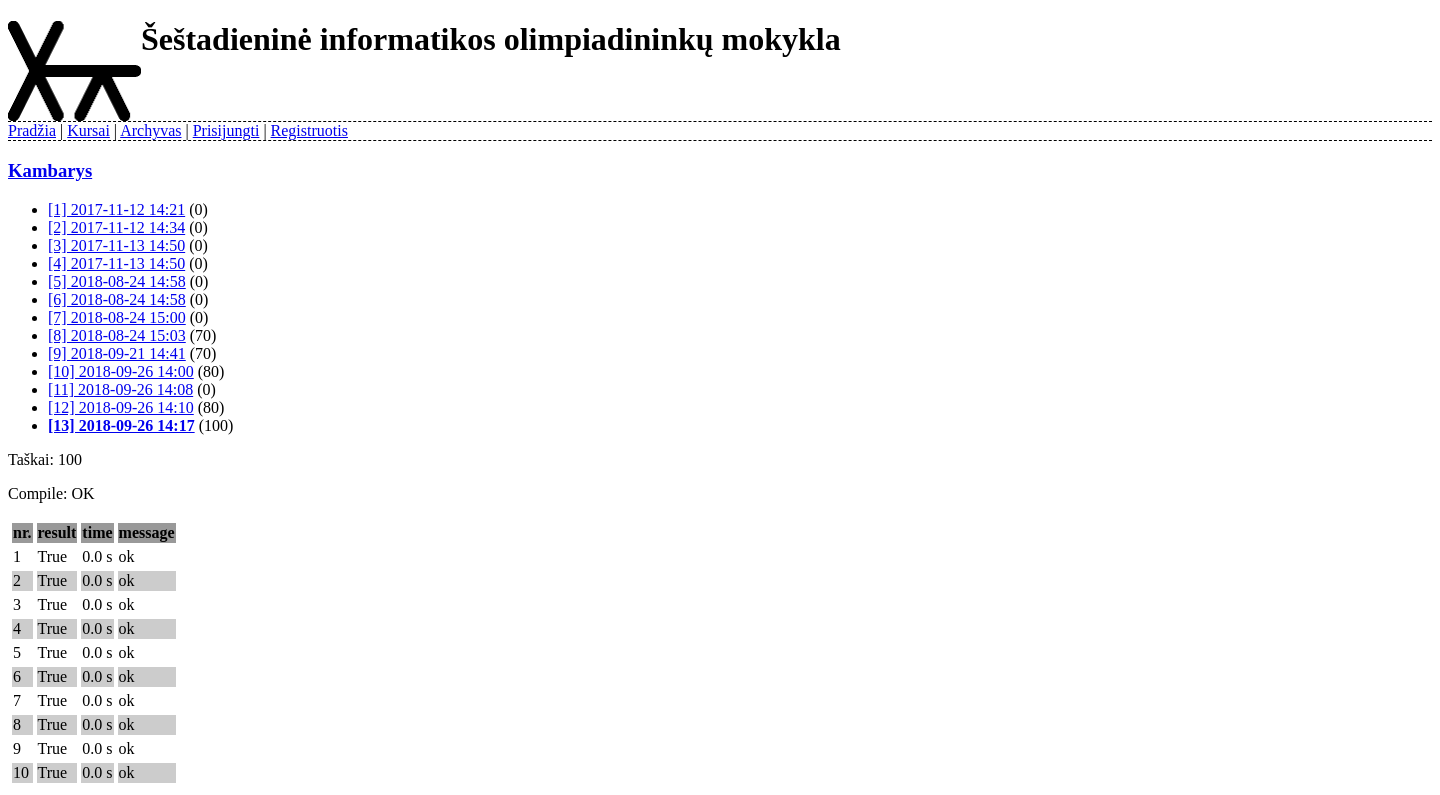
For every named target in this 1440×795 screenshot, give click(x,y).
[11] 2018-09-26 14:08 (120, 389)
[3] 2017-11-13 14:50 (116, 245)
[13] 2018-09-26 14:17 (121, 425)
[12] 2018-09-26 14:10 (121, 407)
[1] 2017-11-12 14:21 (116, 209)
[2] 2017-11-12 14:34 (116, 227)
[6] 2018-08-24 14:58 (117, 299)
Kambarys (50, 170)
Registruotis (309, 130)
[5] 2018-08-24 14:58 (117, 281)
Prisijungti (226, 130)
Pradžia (32, 130)
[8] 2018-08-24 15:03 (117, 335)
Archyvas (150, 130)
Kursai (88, 130)
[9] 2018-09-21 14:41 (117, 353)
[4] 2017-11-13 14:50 (116, 263)
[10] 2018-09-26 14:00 (121, 371)
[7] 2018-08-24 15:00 (117, 317)
